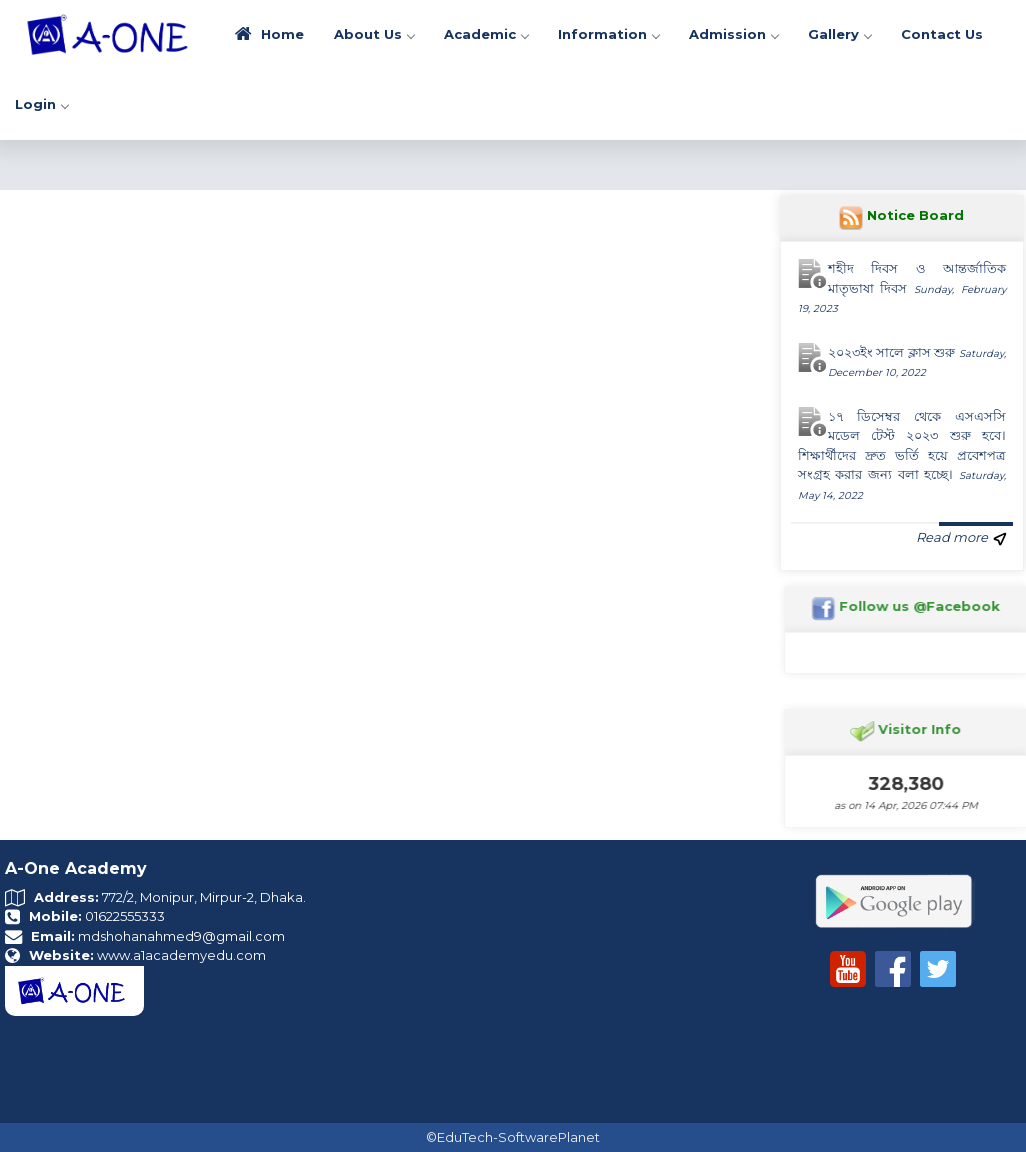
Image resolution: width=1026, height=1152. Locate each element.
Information (608, 34)
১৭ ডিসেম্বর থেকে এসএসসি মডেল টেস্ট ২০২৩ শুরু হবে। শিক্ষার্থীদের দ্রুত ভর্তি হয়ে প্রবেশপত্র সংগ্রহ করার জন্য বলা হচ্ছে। (902, 455)
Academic (486, 34)
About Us (374, 34)
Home (269, 34)
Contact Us (942, 34)
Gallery (839, 34)
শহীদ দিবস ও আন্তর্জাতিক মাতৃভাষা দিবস (902, 287)
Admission (733, 34)
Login (41, 104)
